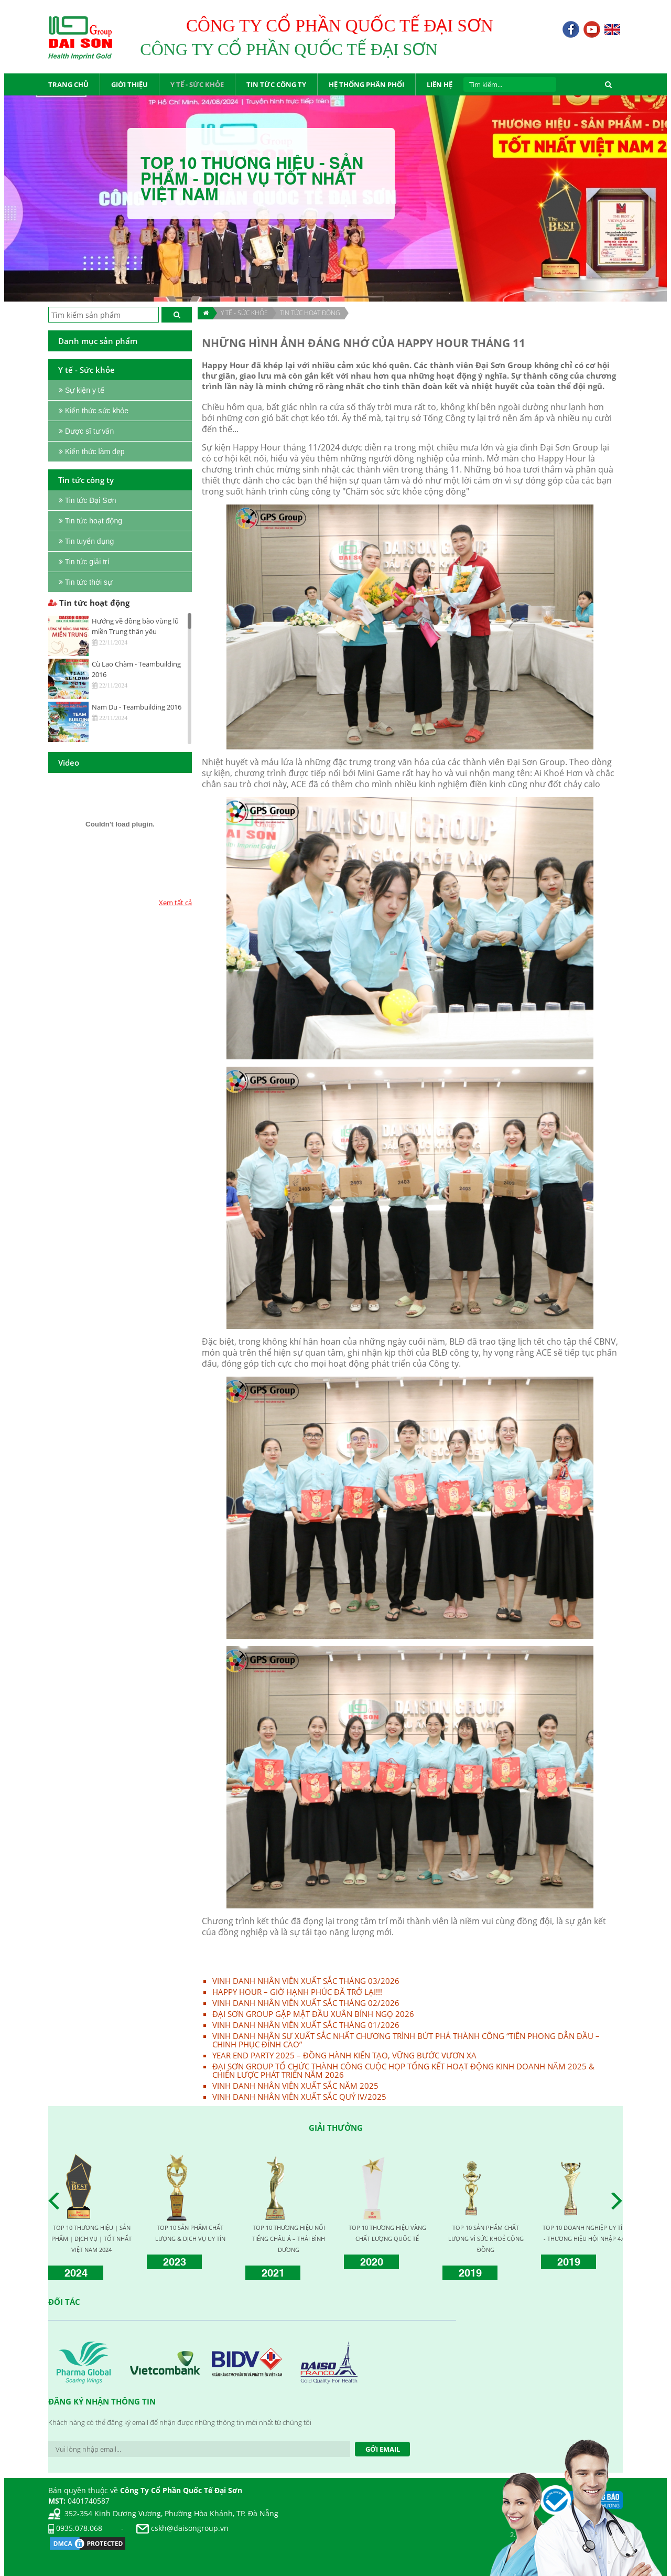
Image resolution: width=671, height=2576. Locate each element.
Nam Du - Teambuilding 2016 (136, 707)
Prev (56, 2201)
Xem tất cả (175, 902)
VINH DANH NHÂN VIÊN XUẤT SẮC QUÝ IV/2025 (299, 2096)
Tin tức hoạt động (310, 312)
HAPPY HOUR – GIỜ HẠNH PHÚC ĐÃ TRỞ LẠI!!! (297, 1992)
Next (619, 2201)
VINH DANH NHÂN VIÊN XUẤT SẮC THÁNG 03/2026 (305, 1981)
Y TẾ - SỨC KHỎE (244, 312)
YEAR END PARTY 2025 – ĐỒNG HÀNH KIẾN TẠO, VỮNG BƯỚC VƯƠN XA (344, 2055)
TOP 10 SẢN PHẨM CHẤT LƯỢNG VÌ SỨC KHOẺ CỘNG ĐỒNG (486, 2238)
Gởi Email (382, 2449)
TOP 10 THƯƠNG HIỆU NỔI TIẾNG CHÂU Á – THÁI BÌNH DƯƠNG (288, 2238)
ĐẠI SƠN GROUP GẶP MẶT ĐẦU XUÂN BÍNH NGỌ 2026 (313, 2014)
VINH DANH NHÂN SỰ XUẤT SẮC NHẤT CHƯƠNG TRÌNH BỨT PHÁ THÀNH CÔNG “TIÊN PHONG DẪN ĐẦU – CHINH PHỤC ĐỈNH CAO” (406, 2040)
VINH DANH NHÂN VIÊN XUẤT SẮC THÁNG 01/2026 (305, 2025)
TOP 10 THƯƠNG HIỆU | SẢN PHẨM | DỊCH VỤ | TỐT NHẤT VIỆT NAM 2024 (91, 2238)
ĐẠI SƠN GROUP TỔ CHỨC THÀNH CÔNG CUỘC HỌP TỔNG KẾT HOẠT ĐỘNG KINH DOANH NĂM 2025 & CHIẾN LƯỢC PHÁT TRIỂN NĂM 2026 (403, 2070)
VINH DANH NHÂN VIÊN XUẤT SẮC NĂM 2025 (295, 2085)
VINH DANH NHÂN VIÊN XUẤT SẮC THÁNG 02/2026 (305, 2003)
